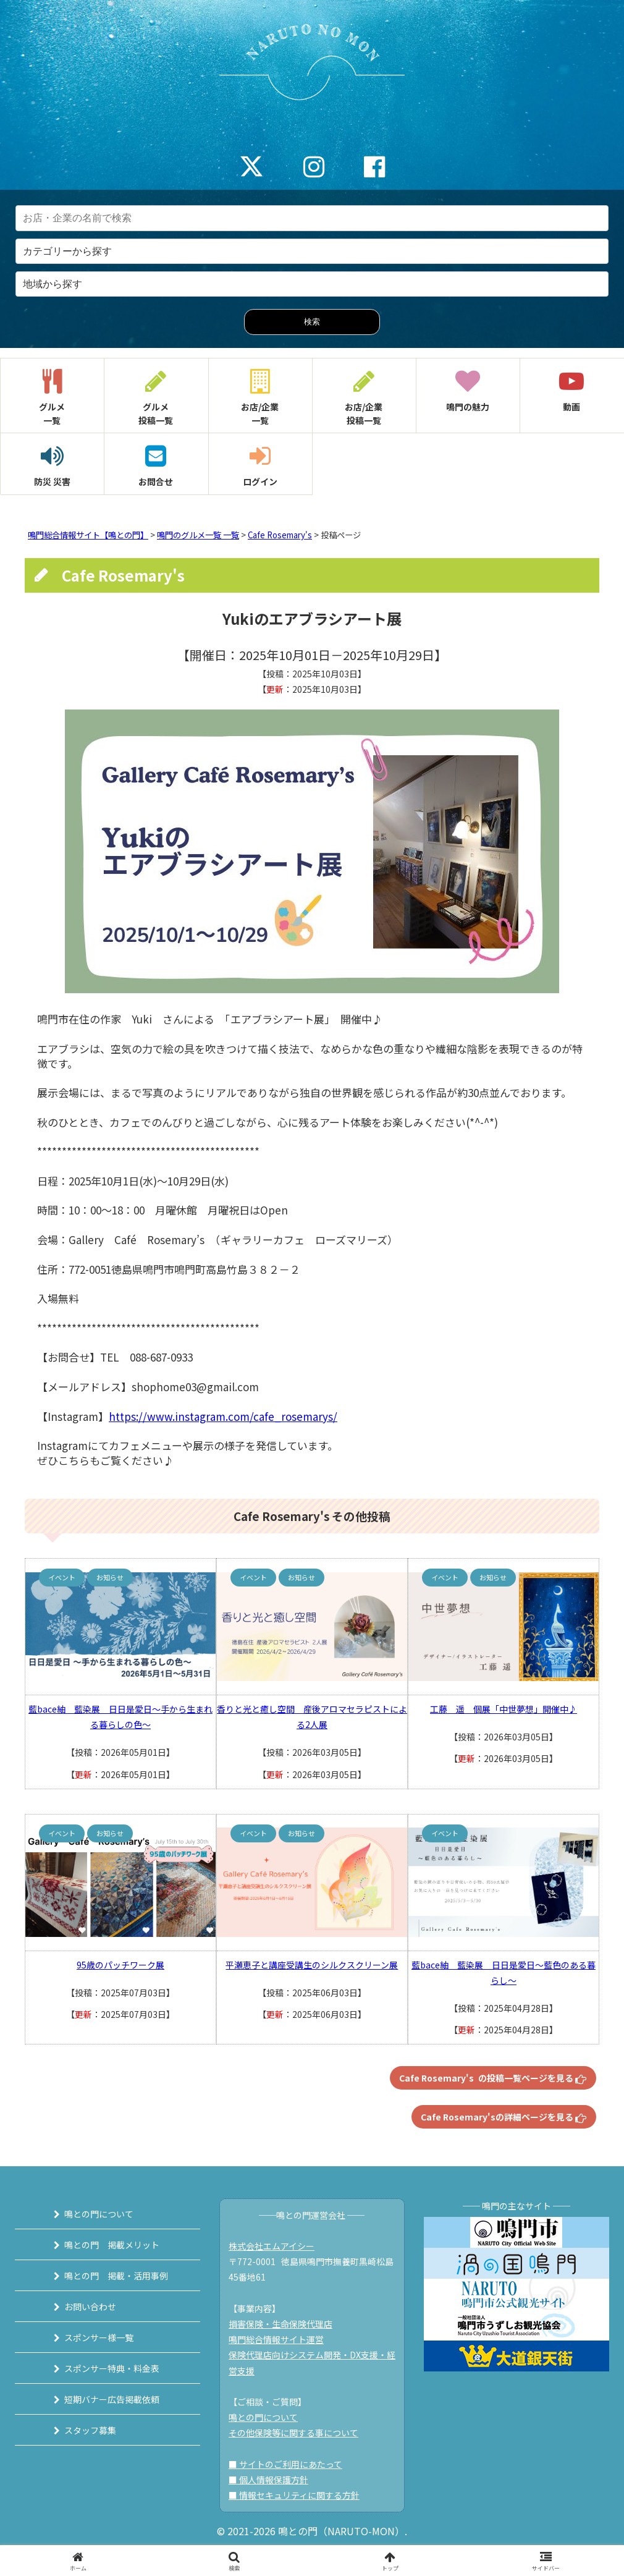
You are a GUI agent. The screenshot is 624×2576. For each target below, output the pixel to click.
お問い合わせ (90, 2306)
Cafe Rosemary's (280, 535)
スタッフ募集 (90, 2430)
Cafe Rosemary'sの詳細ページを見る (504, 2117)
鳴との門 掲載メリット (111, 2245)
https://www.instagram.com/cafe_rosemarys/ (223, 1416)
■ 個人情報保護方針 (268, 2479)
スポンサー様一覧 (98, 2337)
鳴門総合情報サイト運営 (276, 2339)
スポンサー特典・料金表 (111, 2368)
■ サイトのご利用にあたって (285, 2464)
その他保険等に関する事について (293, 2432)
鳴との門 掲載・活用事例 (116, 2275)
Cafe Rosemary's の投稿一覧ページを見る (493, 2078)
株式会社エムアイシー (271, 2246)
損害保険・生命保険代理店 (280, 2324)
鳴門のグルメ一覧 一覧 (198, 535)
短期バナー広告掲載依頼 (111, 2399)
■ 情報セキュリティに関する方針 (294, 2495)
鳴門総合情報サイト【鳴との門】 (88, 535)
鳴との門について (98, 2214)
